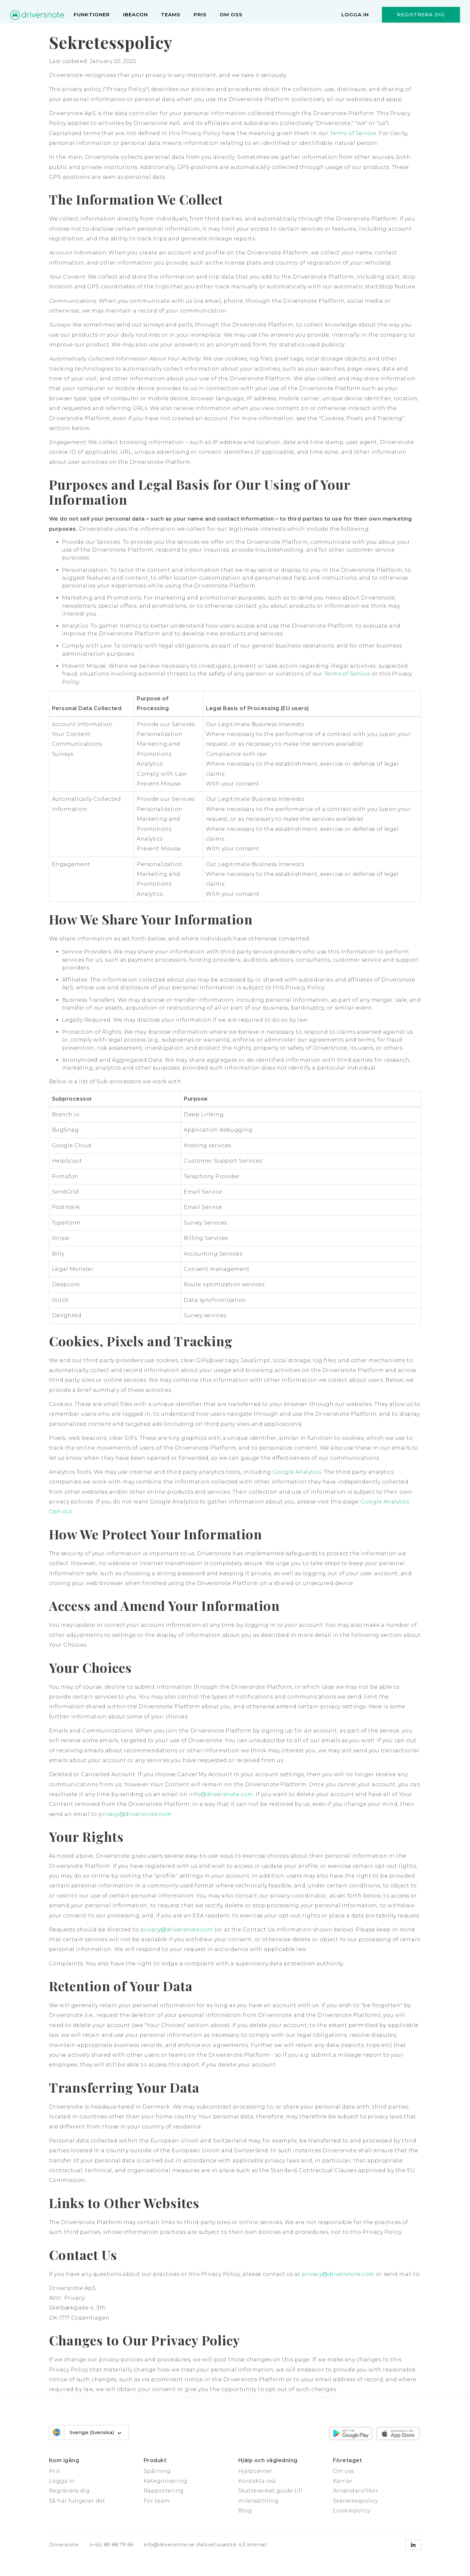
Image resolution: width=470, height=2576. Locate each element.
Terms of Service (353, 133)
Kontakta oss (257, 2481)
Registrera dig (421, 14)
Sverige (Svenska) (96, 2433)
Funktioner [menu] (92, 14)
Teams (170, 14)
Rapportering (164, 2491)
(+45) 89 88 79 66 (111, 2544)
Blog (245, 2510)
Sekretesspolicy (355, 2501)
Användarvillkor (355, 2491)
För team (157, 2501)
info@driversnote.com (221, 1794)
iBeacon (135, 14)
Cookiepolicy (351, 2510)
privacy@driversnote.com (135, 1814)
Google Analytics (297, 1472)
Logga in (355, 14)
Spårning (157, 2471)
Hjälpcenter (255, 2471)
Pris (200, 14)
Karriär (342, 2481)
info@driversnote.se (169, 2544)
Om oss (231, 14)
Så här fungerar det (77, 2501)
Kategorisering (165, 2481)
